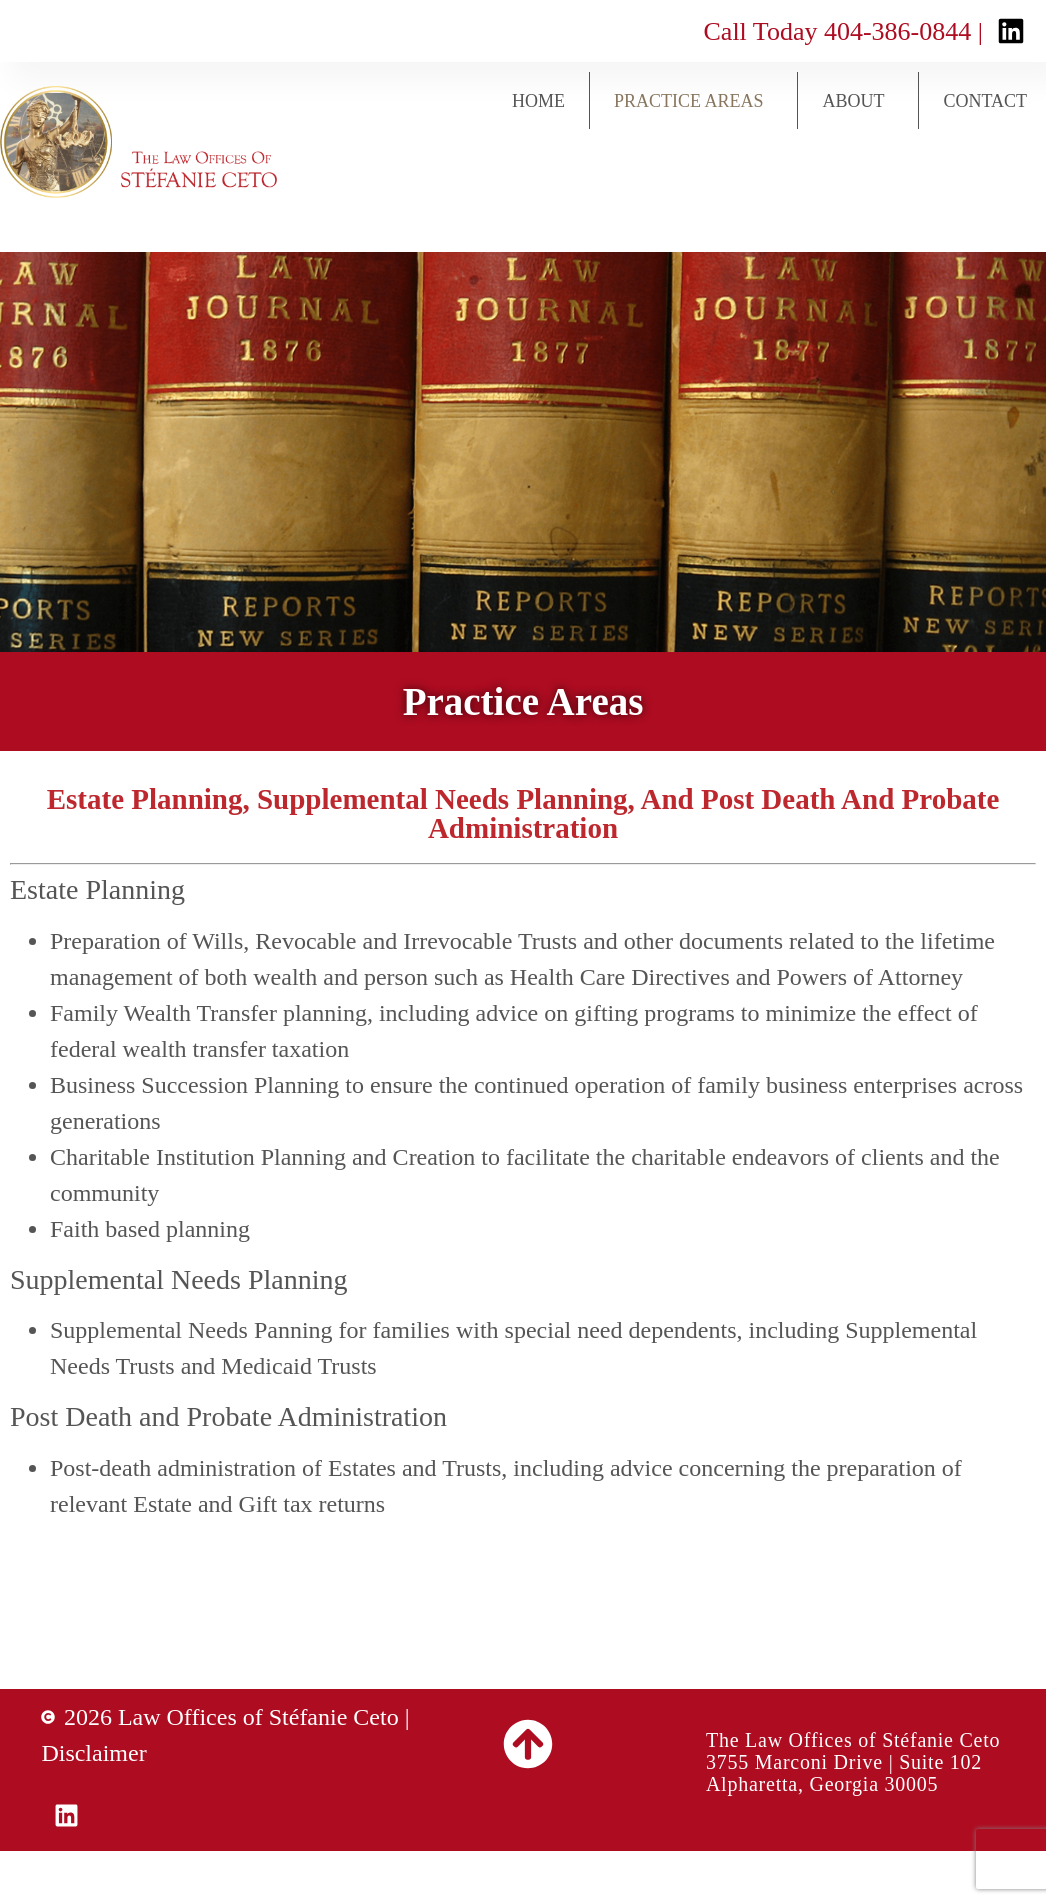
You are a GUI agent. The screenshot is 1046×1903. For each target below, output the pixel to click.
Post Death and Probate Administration (228, 1416)
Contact (985, 101)
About (858, 101)
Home (538, 101)
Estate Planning (97, 889)
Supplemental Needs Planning (179, 1279)
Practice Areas (694, 101)
